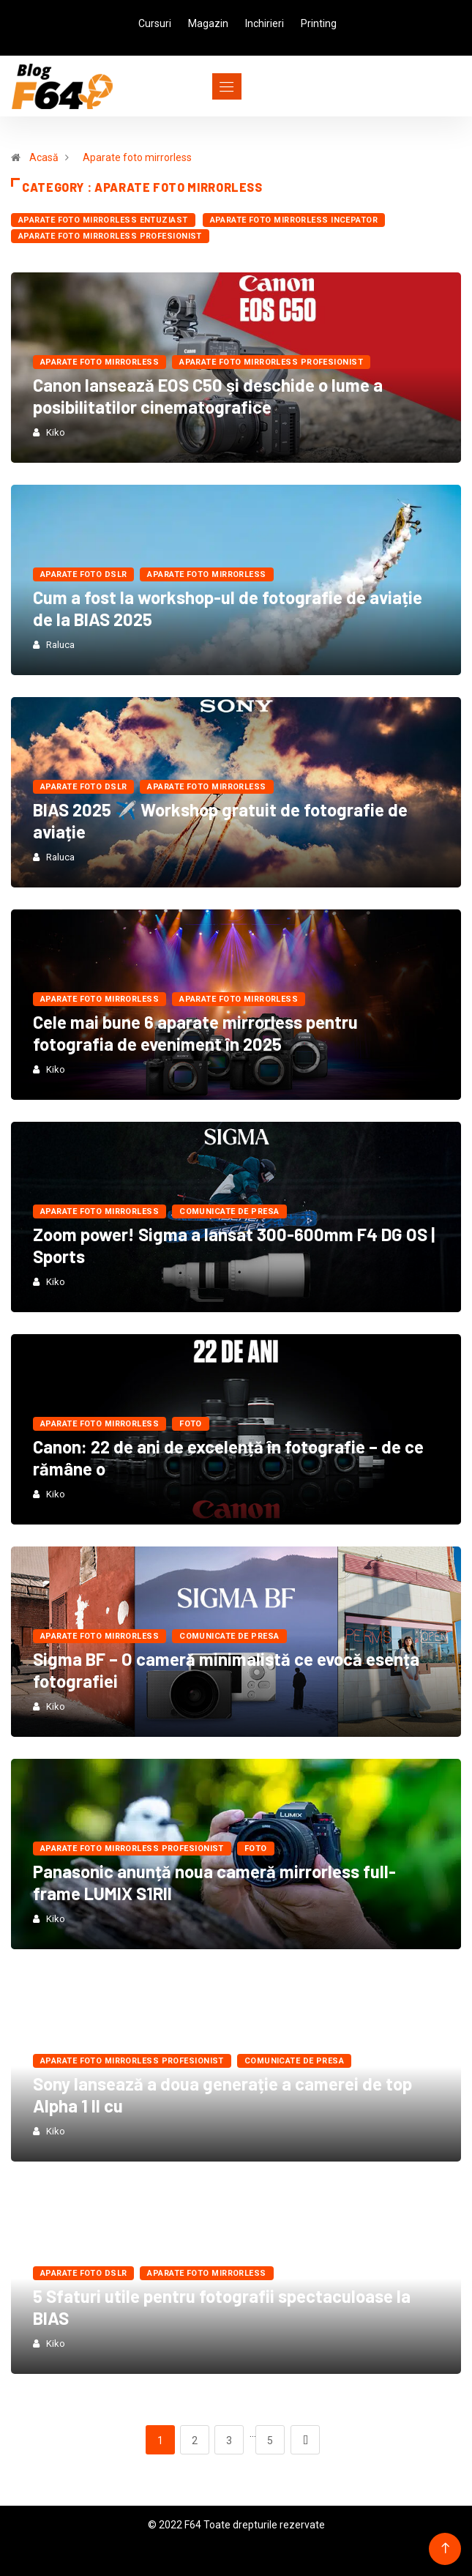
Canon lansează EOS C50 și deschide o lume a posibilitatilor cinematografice (208, 395)
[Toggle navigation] (200, 86)
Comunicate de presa (229, 1211)
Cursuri (154, 23)
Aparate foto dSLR (83, 574)
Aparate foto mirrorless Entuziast (103, 220)
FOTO (190, 1424)
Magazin (208, 23)
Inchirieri (264, 23)
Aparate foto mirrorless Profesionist (110, 236)
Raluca (60, 644)
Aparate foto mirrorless (137, 157)
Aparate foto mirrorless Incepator (294, 220)
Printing (319, 23)
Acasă (44, 157)
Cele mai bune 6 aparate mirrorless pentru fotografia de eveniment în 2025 (195, 1032)
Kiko (55, 432)
